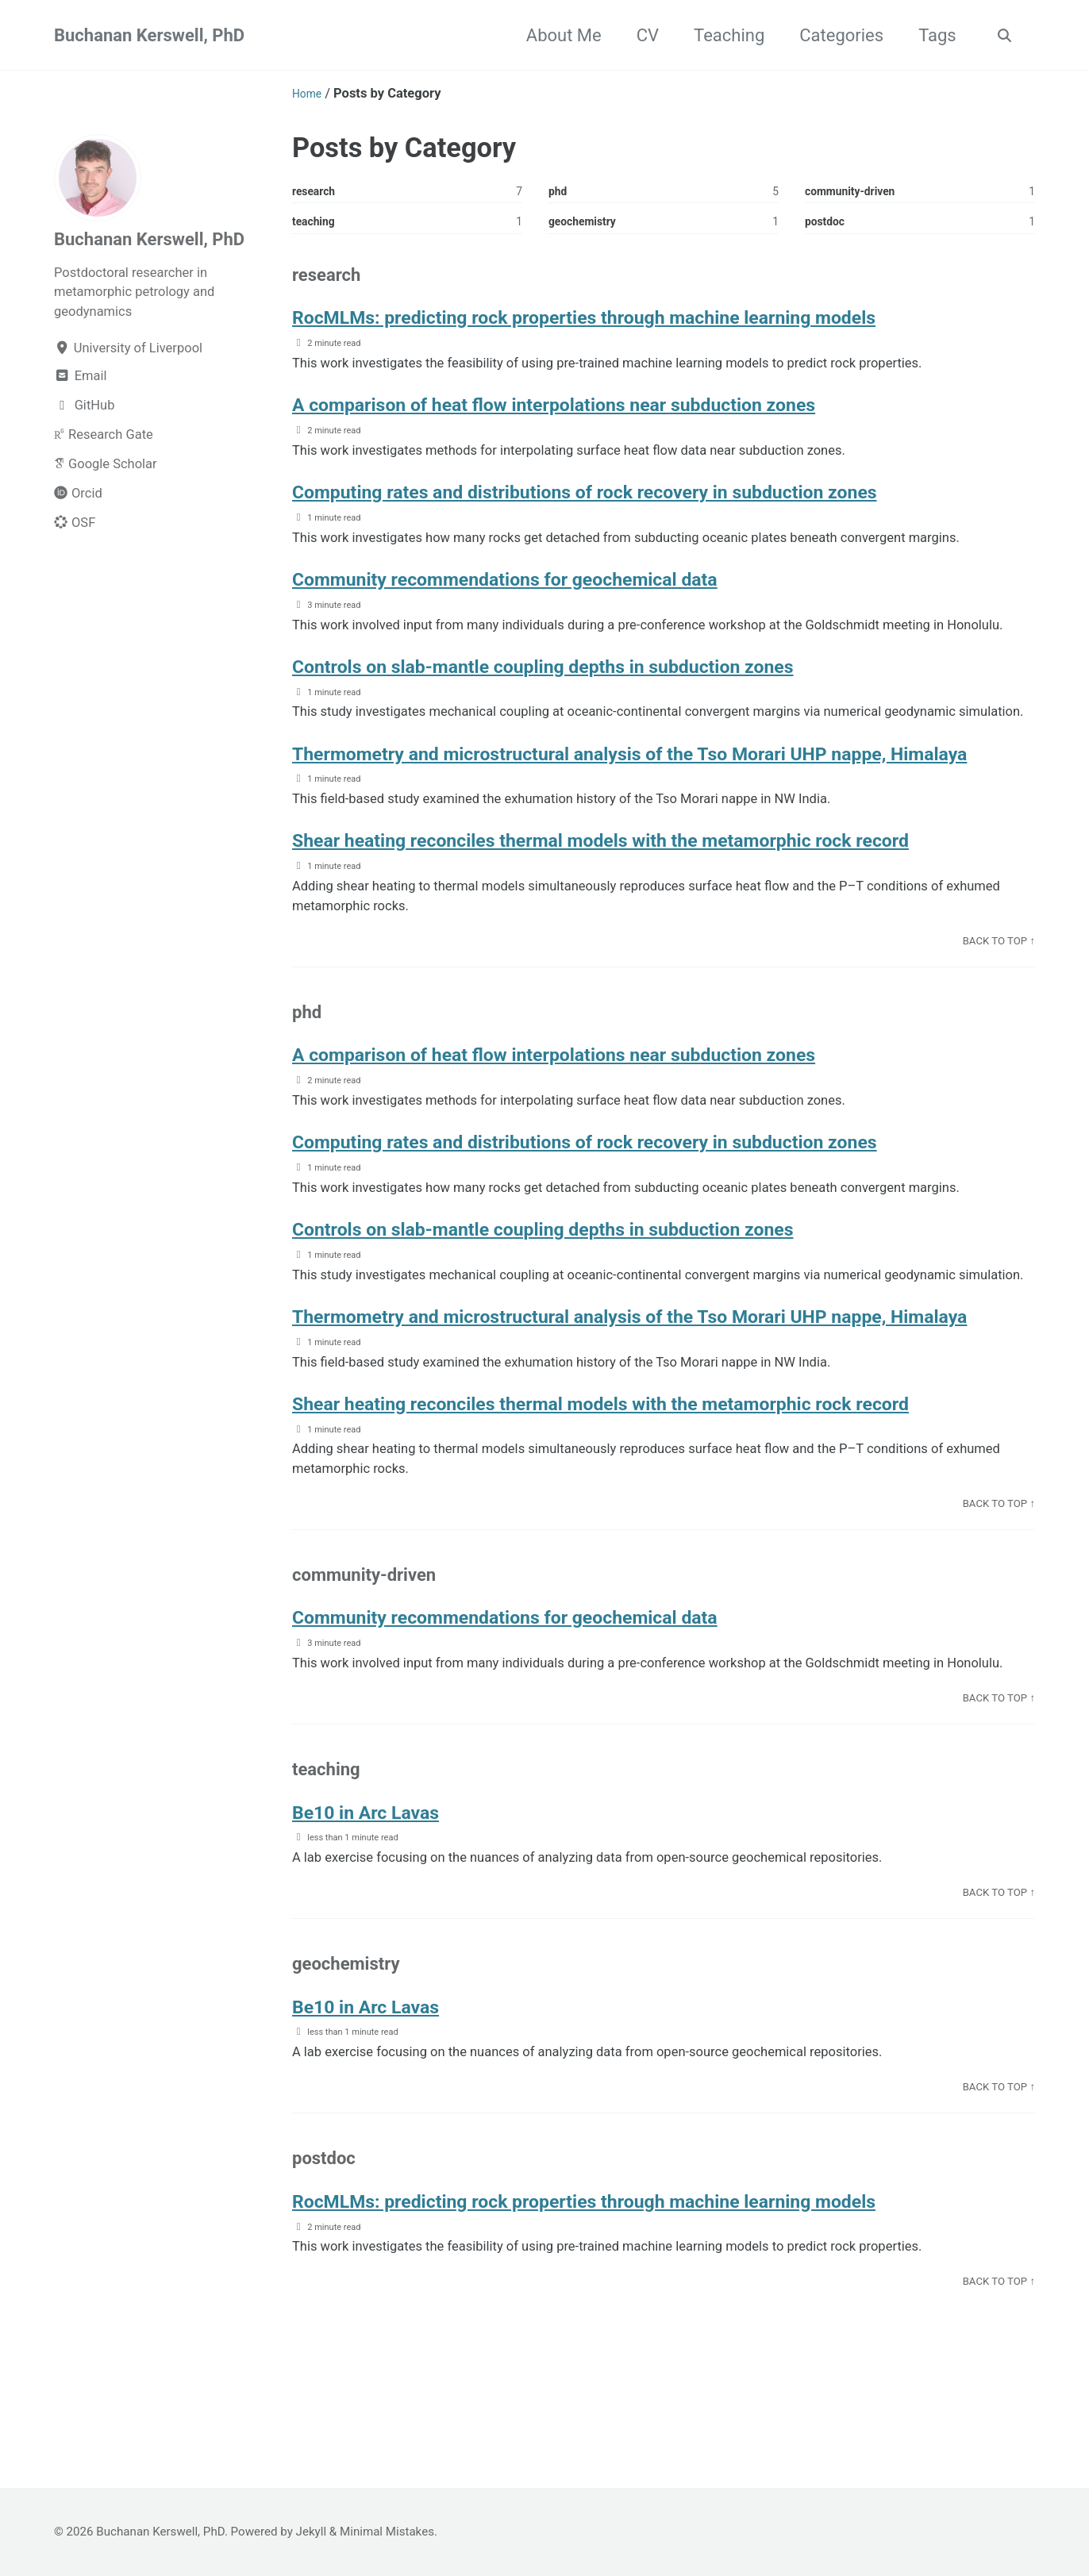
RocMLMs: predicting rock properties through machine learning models (641, 323)
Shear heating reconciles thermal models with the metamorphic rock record (661, 872)
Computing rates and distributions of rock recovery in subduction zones (642, 497)
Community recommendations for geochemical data (547, 584)
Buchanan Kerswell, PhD (149, 35)
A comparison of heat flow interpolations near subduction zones (605, 410)
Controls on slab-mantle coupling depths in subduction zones (592, 672)
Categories (837, 35)
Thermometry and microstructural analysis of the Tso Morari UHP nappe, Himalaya (648, 772)
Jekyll (311, 2531)
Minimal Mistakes (387, 2531)
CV (643, 35)
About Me (559, 35)
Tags (933, 35)
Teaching (724, 35)
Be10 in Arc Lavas (380, 1870)
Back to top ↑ (999, 973)
